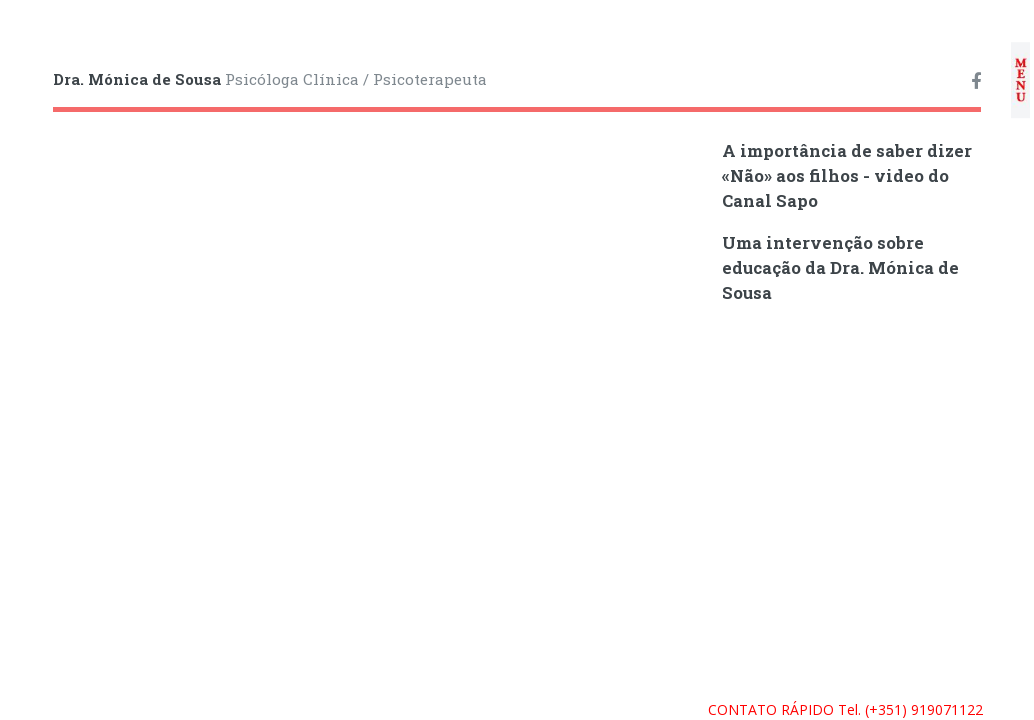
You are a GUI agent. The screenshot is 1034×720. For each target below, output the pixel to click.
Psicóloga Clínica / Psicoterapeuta (270, 79)
